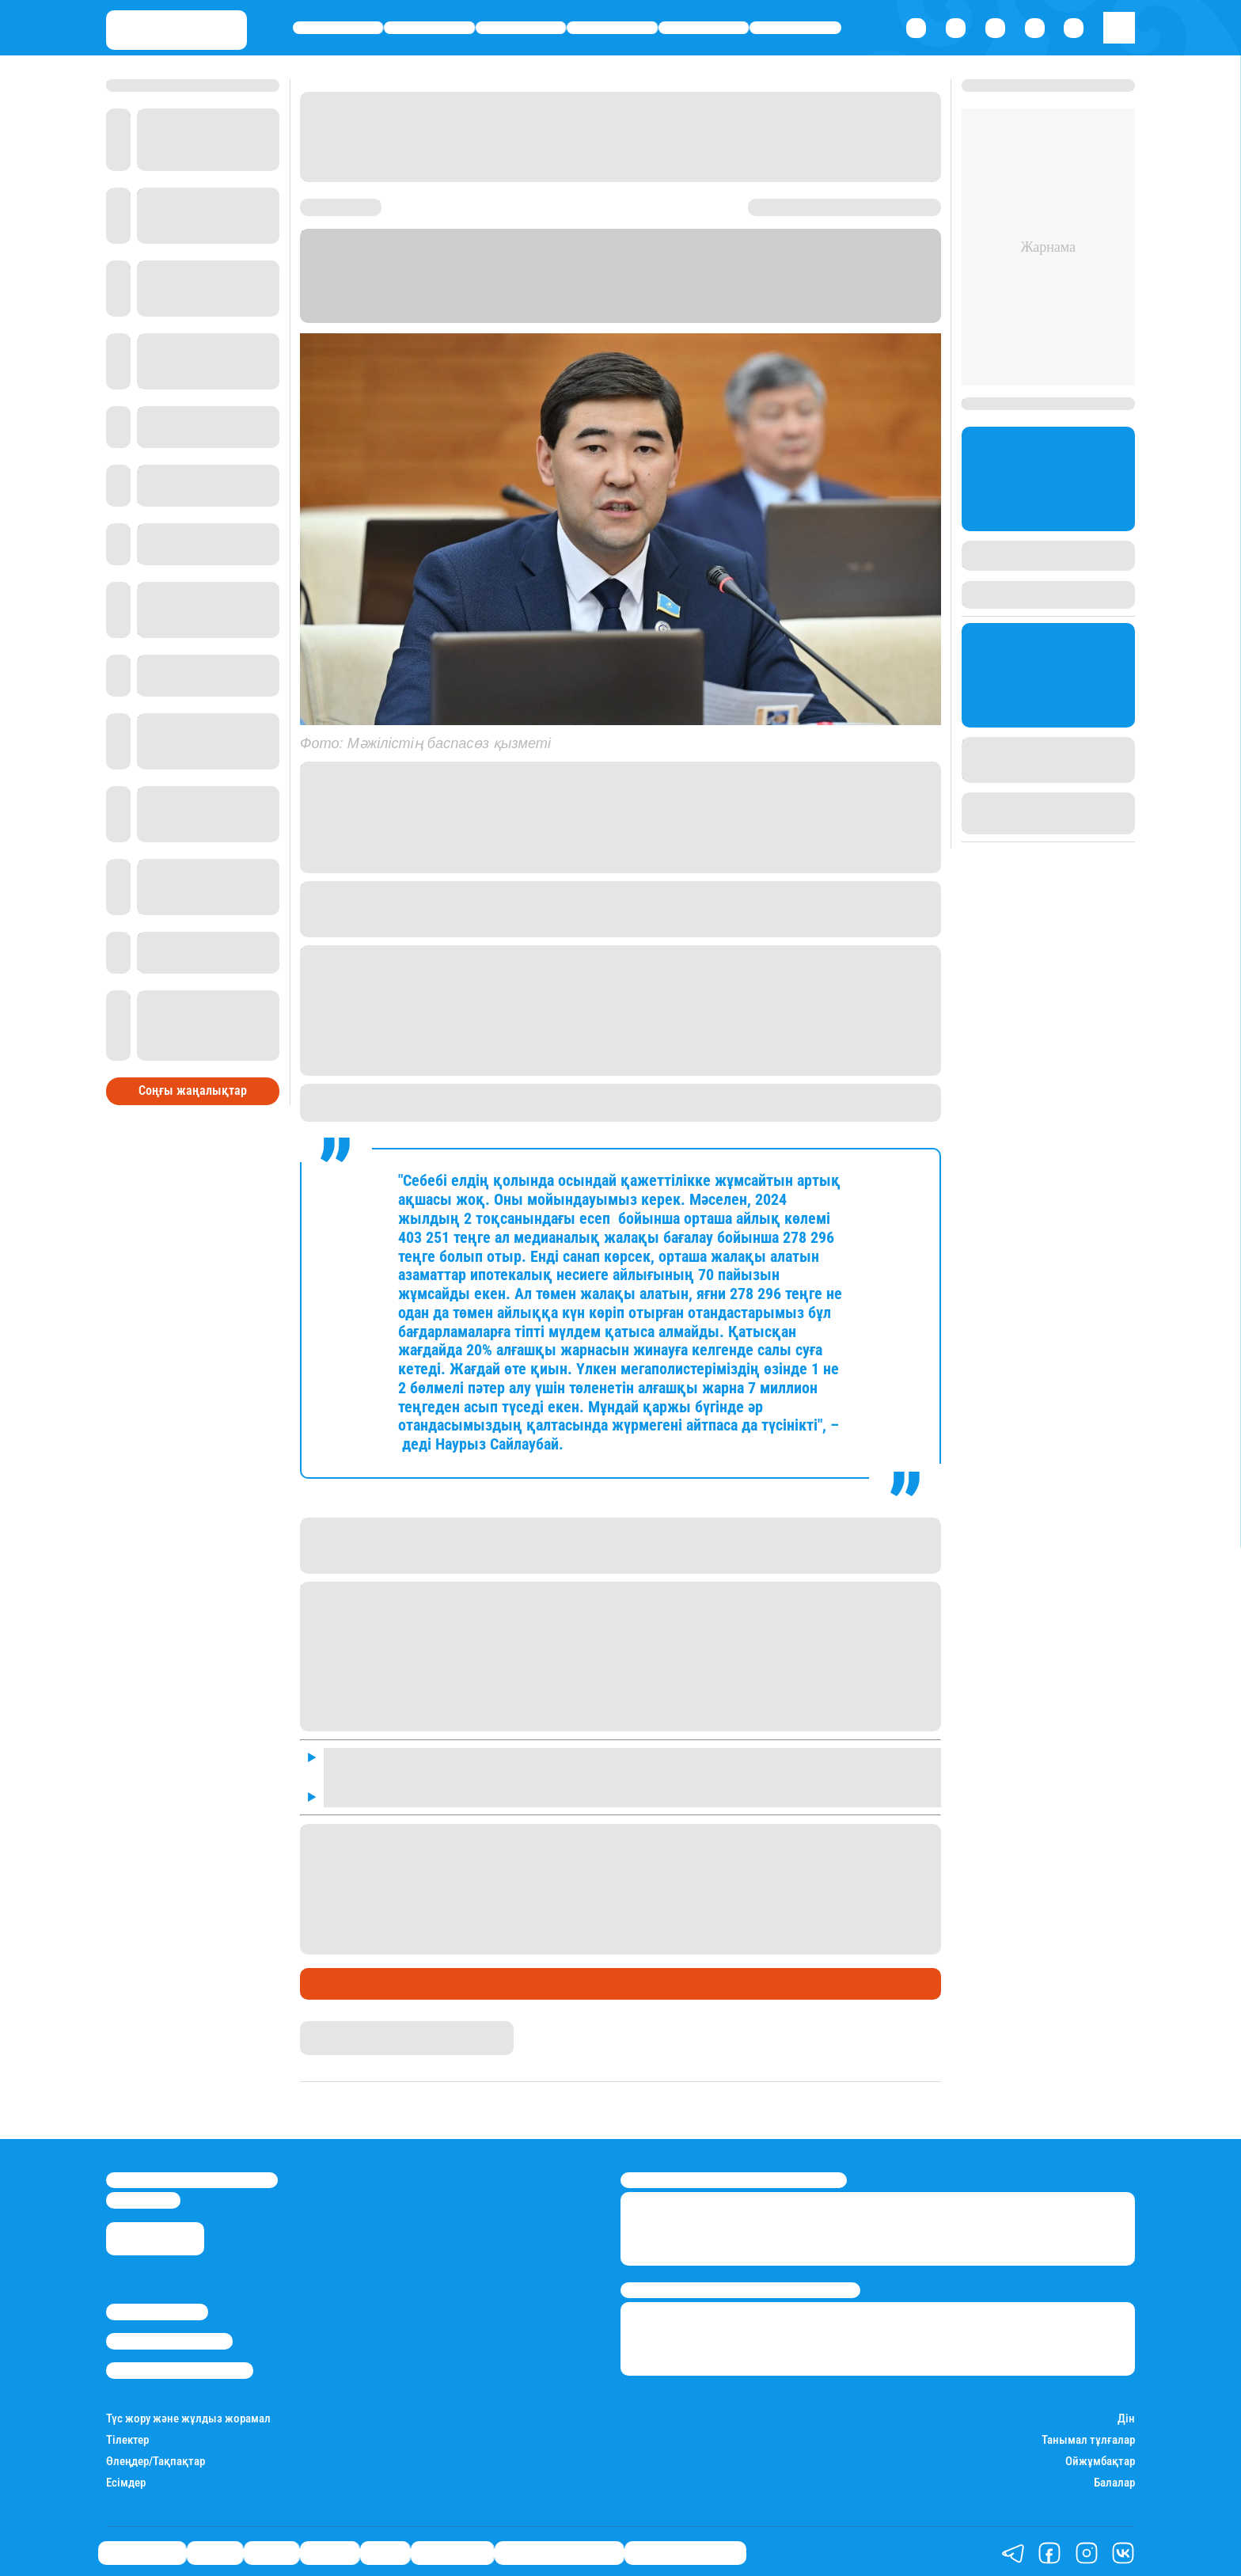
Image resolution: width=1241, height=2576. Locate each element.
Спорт (704, 28)
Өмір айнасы (338, 28)
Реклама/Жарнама (169, 2338)
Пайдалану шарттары (179, 2367)
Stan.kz (578, 315)
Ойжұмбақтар (1100, 2457)
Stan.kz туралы (157, 2308)
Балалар (1114, 2479)
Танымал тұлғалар (1088, 2436)
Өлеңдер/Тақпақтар (155, 2457)
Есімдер (126, 2479)
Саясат (521, 28)
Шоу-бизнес (795, 28)
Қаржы (429, 28)
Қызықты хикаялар (559, 2549)
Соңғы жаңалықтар (193, 1069)
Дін (1126, 2415)
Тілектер (127, 2436)
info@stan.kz (143, 2197)
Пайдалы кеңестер (685, 2549)
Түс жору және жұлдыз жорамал (188, 2415)
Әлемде (612, 28)
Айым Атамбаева (348, 2025)
